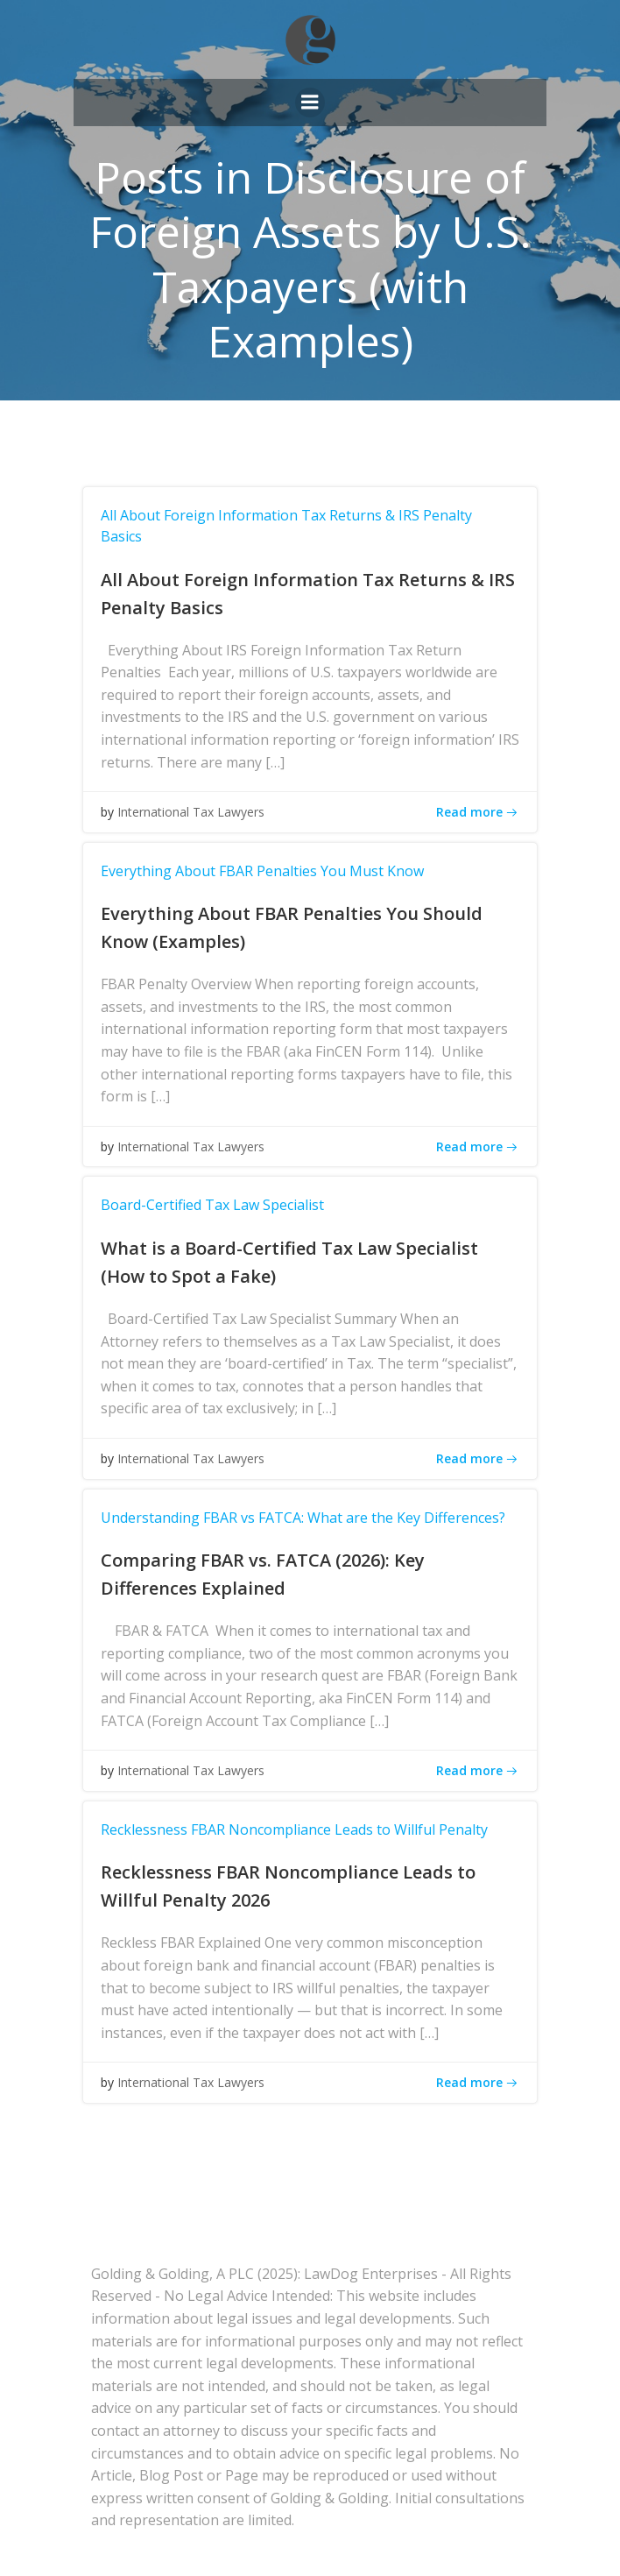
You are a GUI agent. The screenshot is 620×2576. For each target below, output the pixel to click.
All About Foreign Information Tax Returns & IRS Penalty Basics (286, 526)
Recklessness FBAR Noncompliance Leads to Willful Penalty (294, 1829)
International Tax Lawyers (190, 811)
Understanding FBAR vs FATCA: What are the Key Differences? (303, 1517)
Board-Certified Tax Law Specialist (212, 1204)
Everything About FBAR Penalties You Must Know (262, 871)
